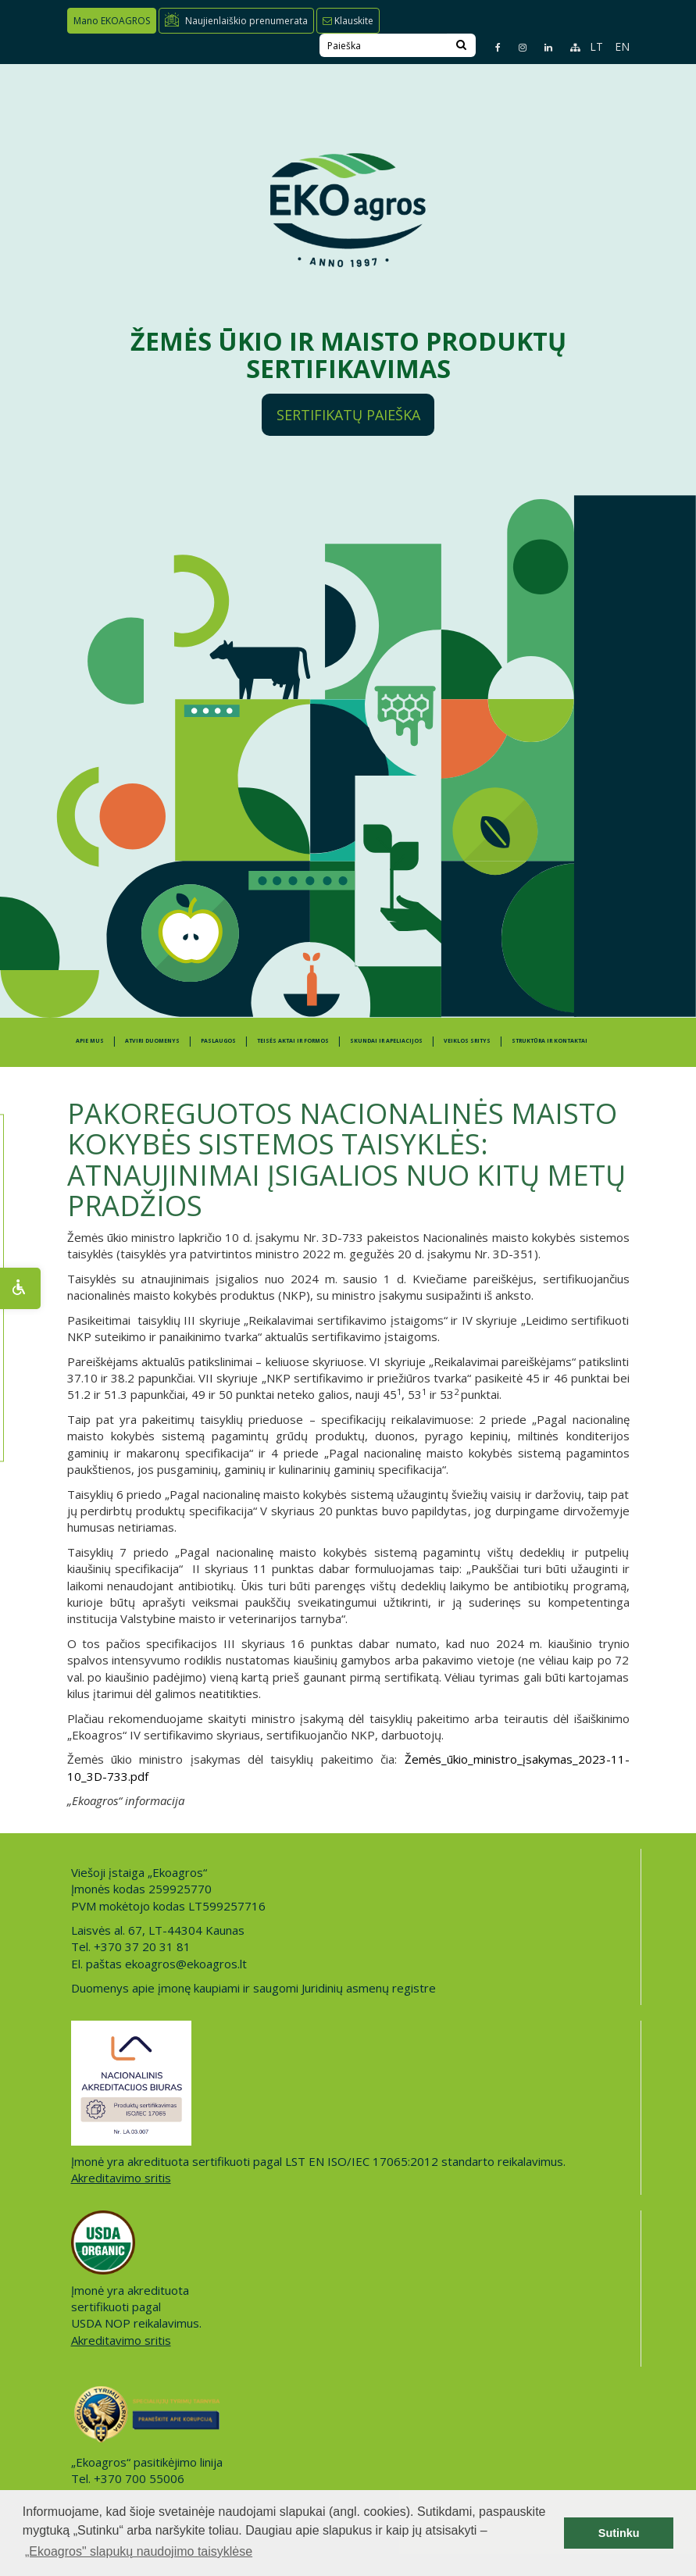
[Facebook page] (491, 47)
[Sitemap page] (568, 47)
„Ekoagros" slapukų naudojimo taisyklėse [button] (138, 2551)
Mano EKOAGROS (111, 20)
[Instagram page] (516, 47)
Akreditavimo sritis (121, 2177)
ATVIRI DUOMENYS (152, 1040)
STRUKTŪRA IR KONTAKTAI (549, 1040)
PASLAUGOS (218, 1040)
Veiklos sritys (467, 1040)
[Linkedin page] (542, 47)
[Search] (461, 45)
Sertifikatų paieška (348, 414)
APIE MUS (90, 1040)
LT (596, 46)
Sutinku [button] (619, 2533)
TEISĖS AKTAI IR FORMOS (293, 1040)
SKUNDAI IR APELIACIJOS (386, 1040)
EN (622, 46)
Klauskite (348, 20)
